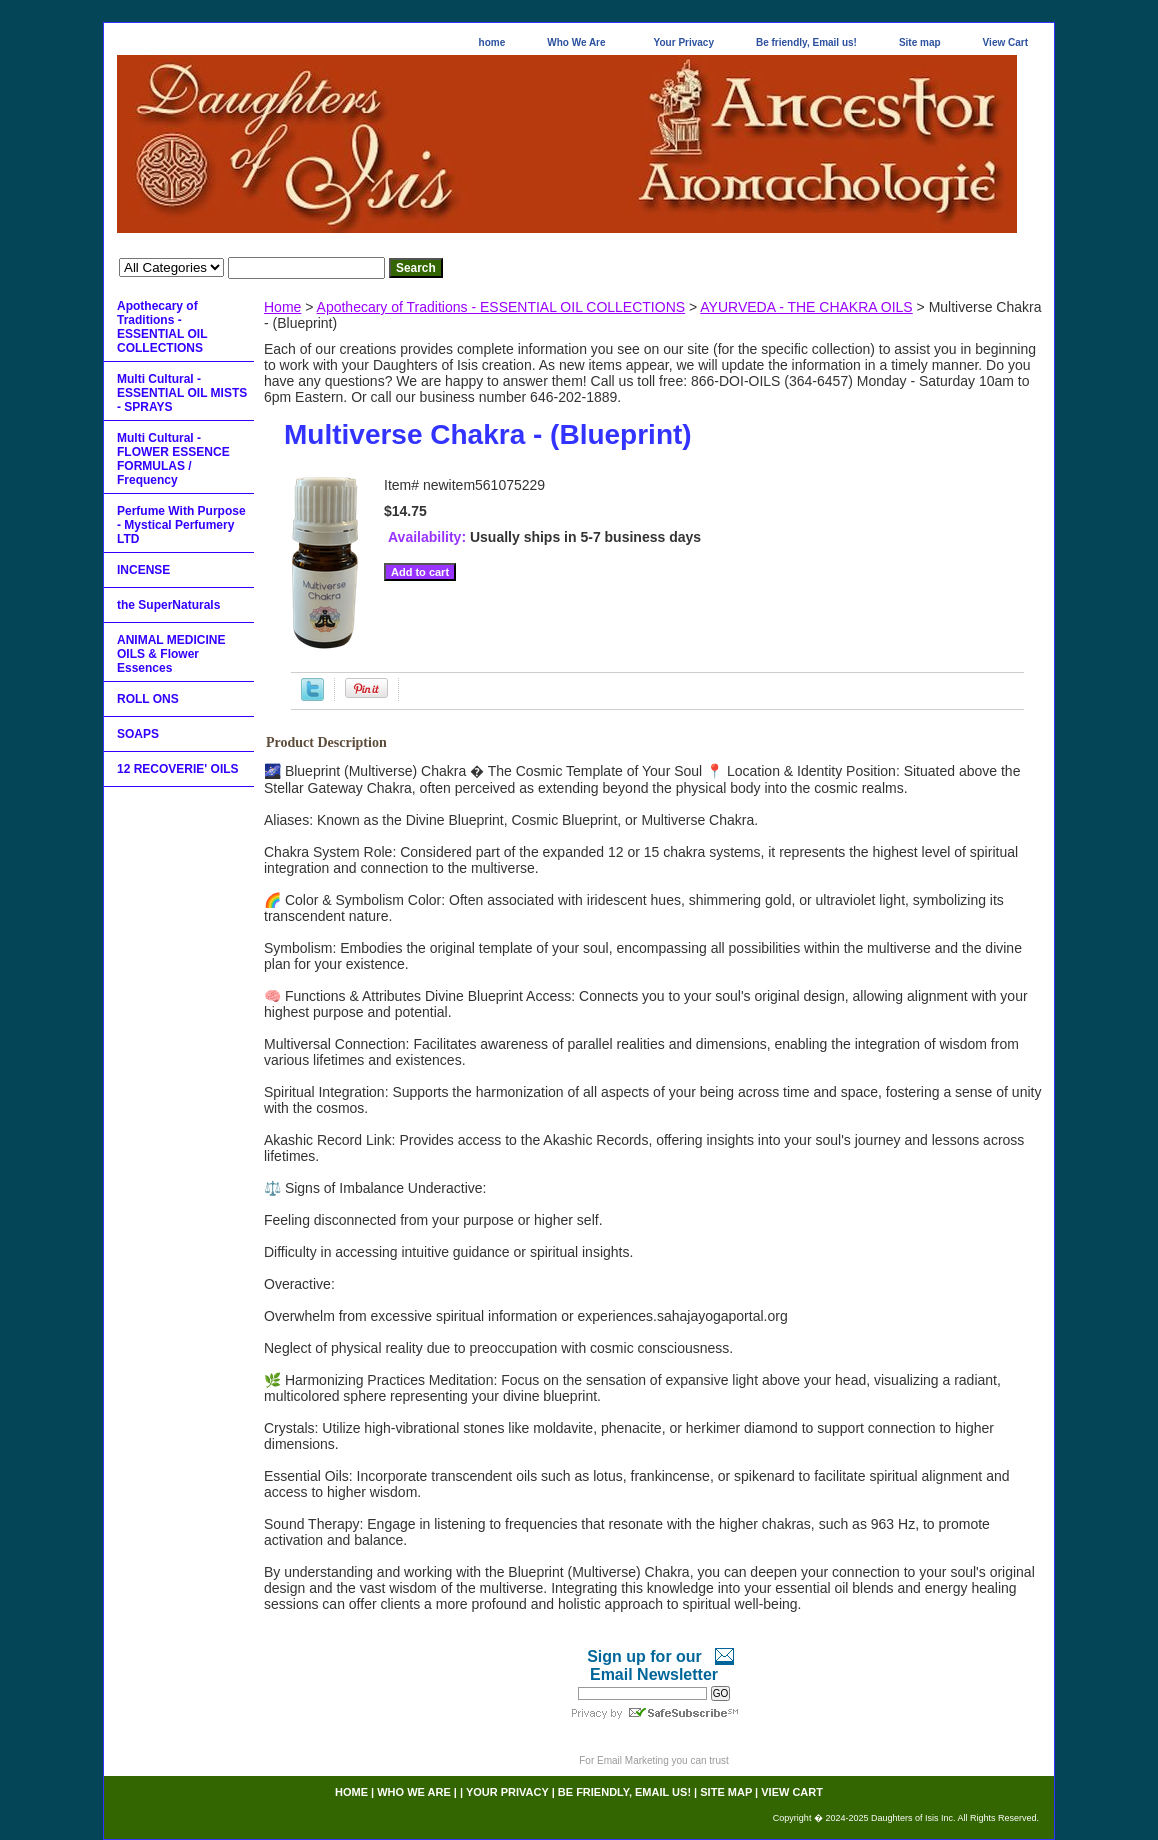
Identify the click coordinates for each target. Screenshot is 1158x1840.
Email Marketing (633, 1760)
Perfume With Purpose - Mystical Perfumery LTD (181, 525)
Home (282, 307)
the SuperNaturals (168, 605)
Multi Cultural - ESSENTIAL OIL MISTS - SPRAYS (182, 393)
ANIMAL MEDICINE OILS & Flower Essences (171, 654)
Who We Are (576, 42)
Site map (920, 42)
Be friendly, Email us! (806, 42)
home (492, 42)
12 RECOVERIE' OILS (178, 769)
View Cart (1005, 42)
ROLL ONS (148, 699)
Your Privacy (684, 42)
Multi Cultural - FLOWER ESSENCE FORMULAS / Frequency (173, 459)
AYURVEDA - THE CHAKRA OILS (806, 307)
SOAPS (138, 734)
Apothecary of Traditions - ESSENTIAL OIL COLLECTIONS (501, 307)
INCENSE (143, 570)
